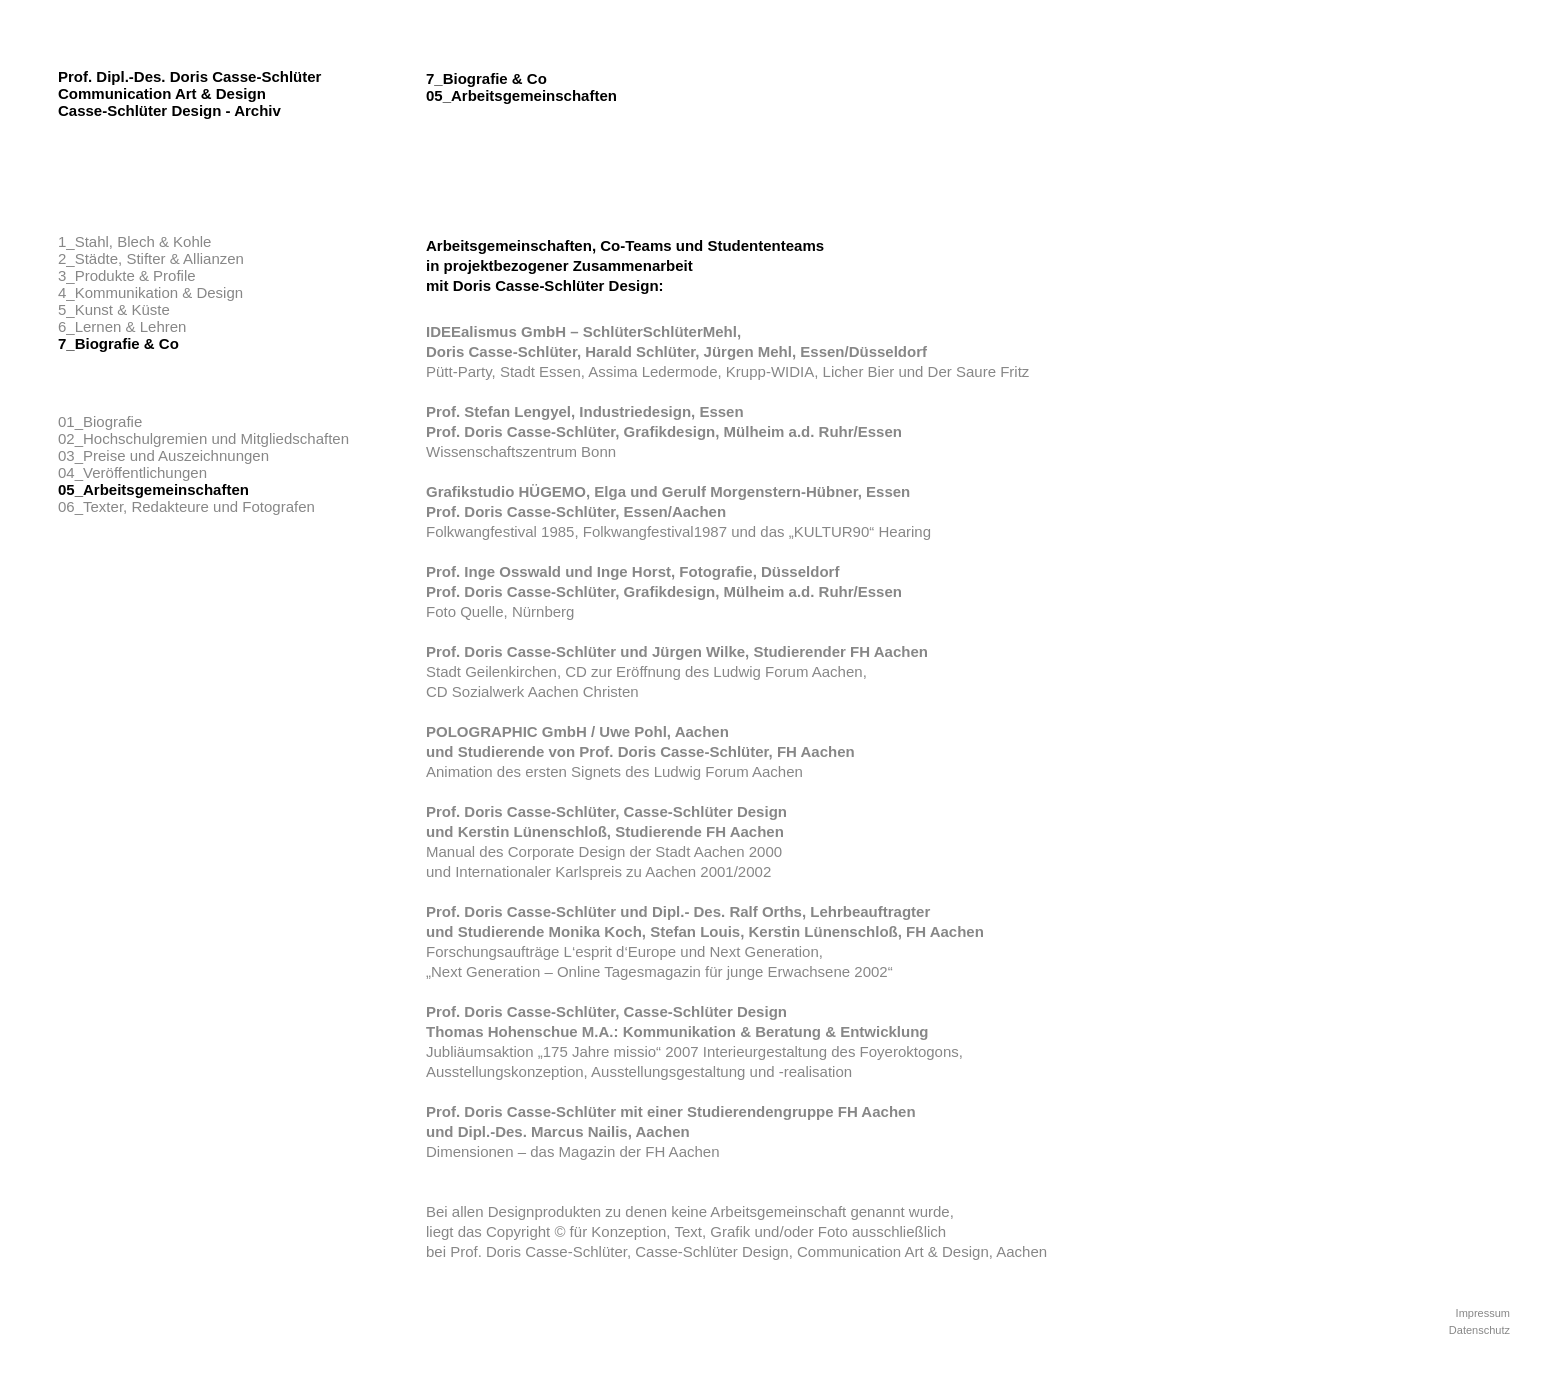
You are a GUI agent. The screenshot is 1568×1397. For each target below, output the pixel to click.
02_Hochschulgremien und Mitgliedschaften (203, 438)
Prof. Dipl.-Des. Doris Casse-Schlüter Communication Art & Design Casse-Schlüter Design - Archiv (189, 93)
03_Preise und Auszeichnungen (163, 455)
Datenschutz (1479, 1330)
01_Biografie (100, 421)
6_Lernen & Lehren (122, 326)
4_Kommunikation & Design (150, 292)
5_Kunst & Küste (114, 309)
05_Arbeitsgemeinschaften (153, 489)
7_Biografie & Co (118, 343)
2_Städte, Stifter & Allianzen (151, 258)
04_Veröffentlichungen (132, 472)
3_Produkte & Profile (127, 275)
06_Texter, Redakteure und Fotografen (186, 506)
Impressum (1483, 1313)
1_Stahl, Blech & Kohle (134, 241)
